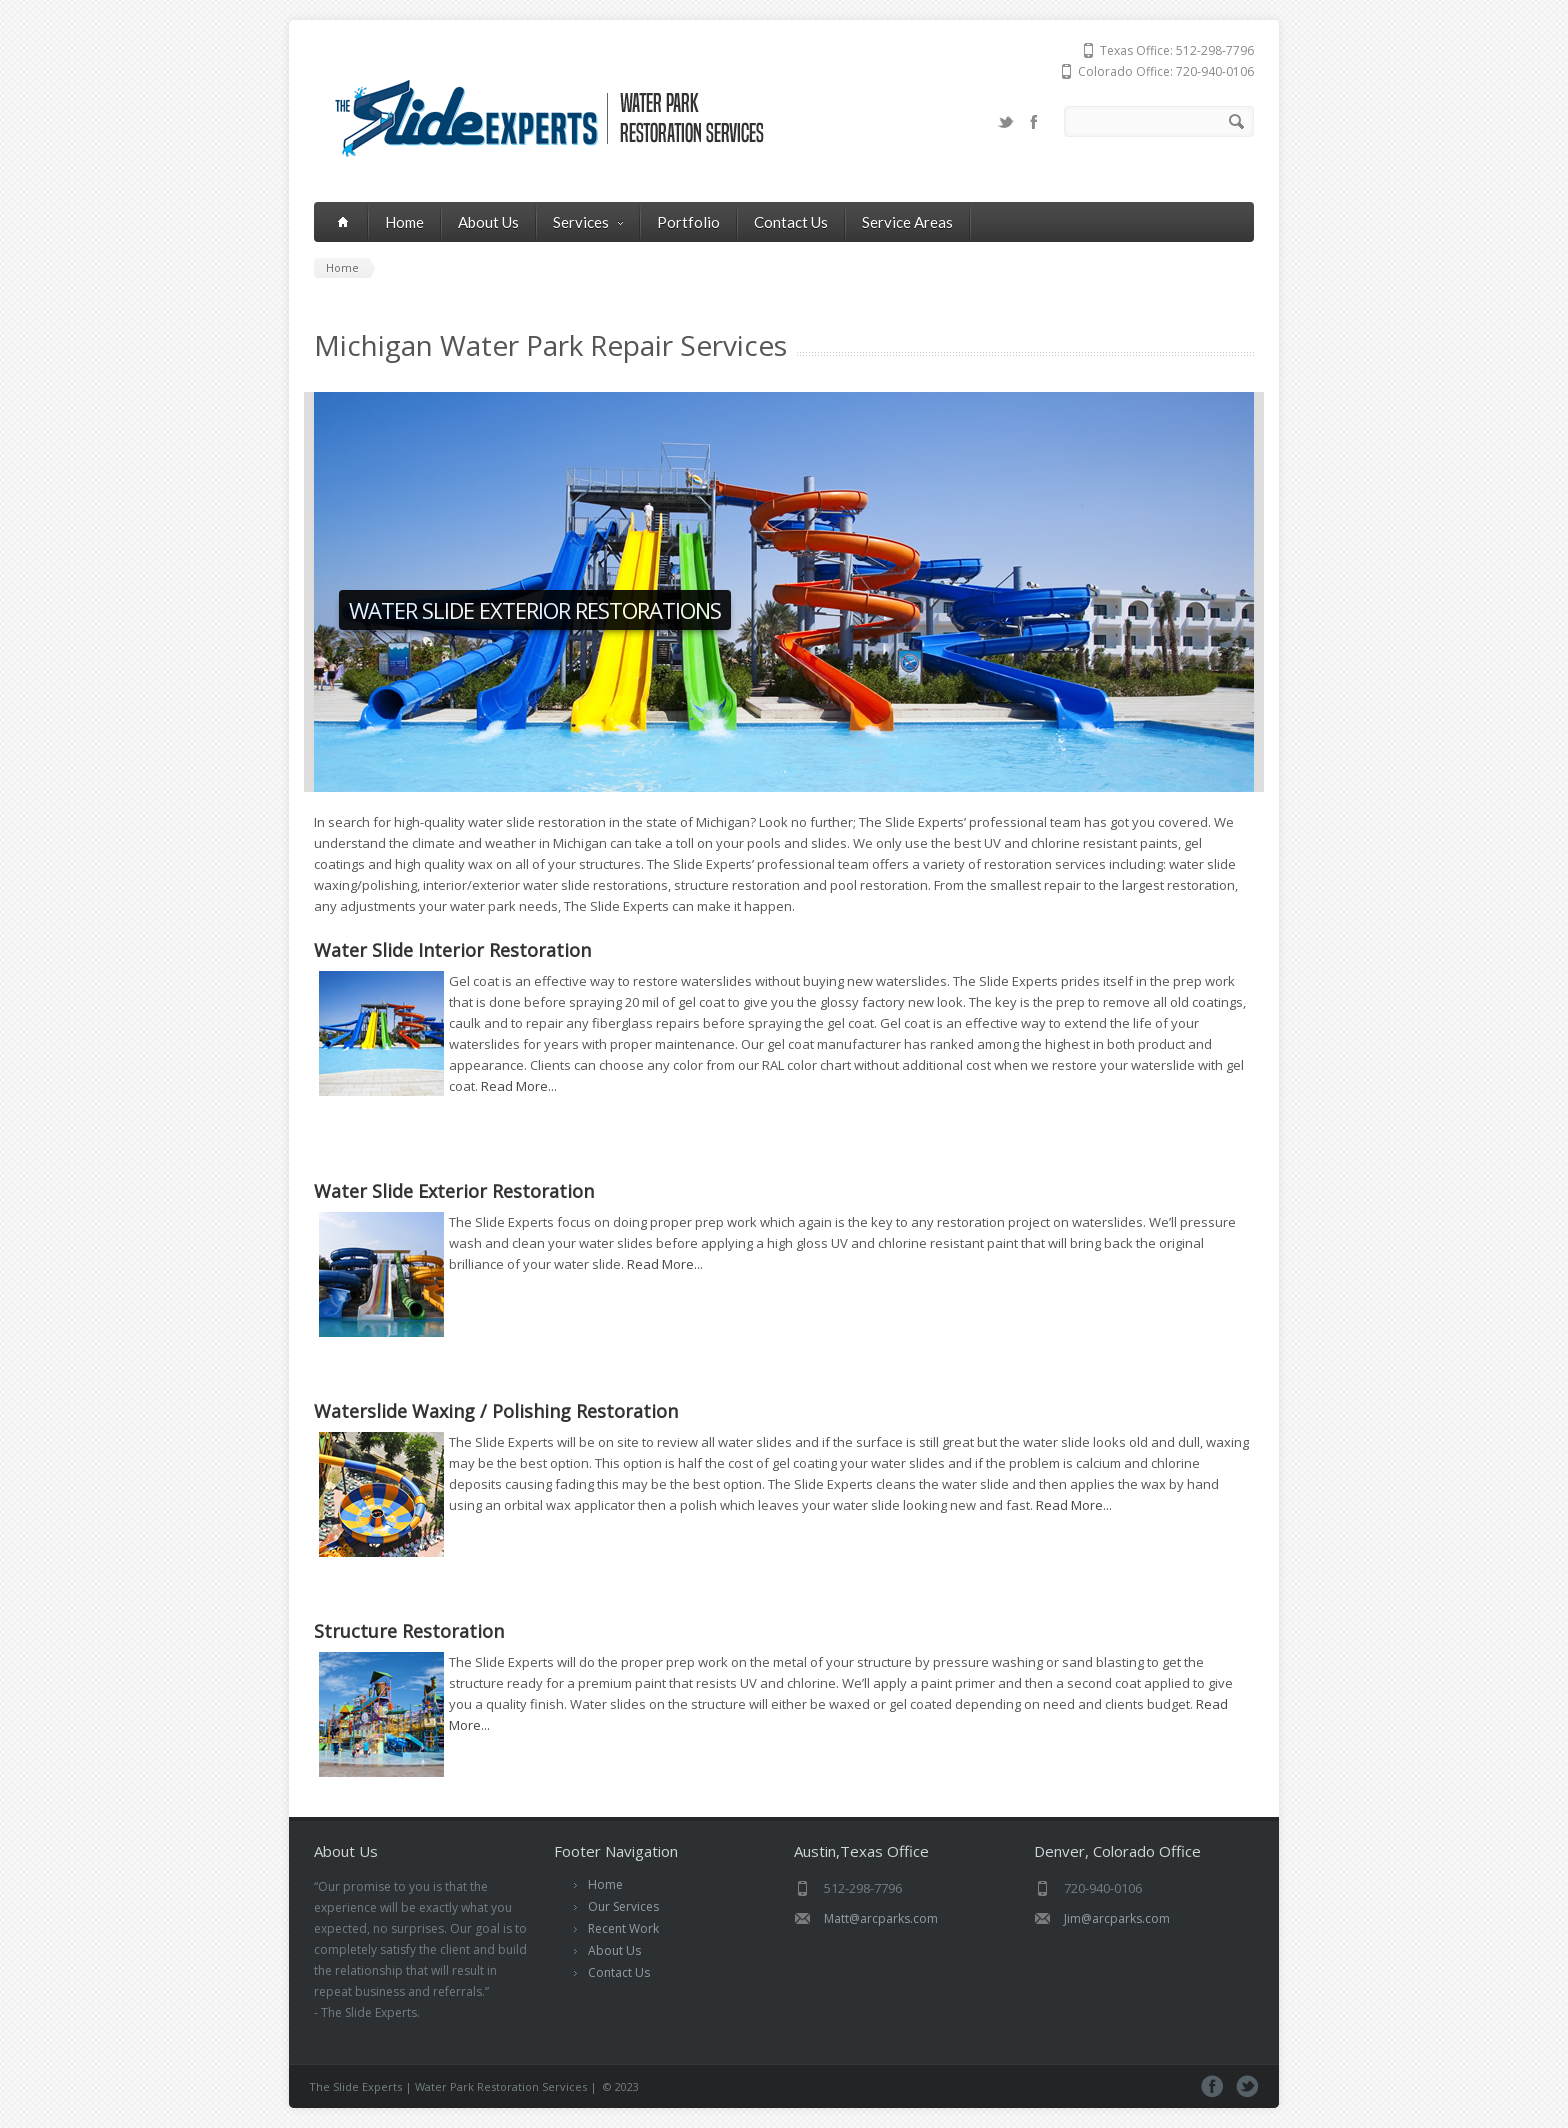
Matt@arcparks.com (881, 1918)
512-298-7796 (1215, 50)
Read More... (519, 1086)
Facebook (1034, 122)
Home (404, 222)
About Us (488, 222)
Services (588, 222)
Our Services (623, 1906)
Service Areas (907, 222)
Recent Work (623, 1928)
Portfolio (688, 222)
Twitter (1006, 122)
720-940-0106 (1215, 71)
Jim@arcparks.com (1117, 1918)
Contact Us (791, 222)
